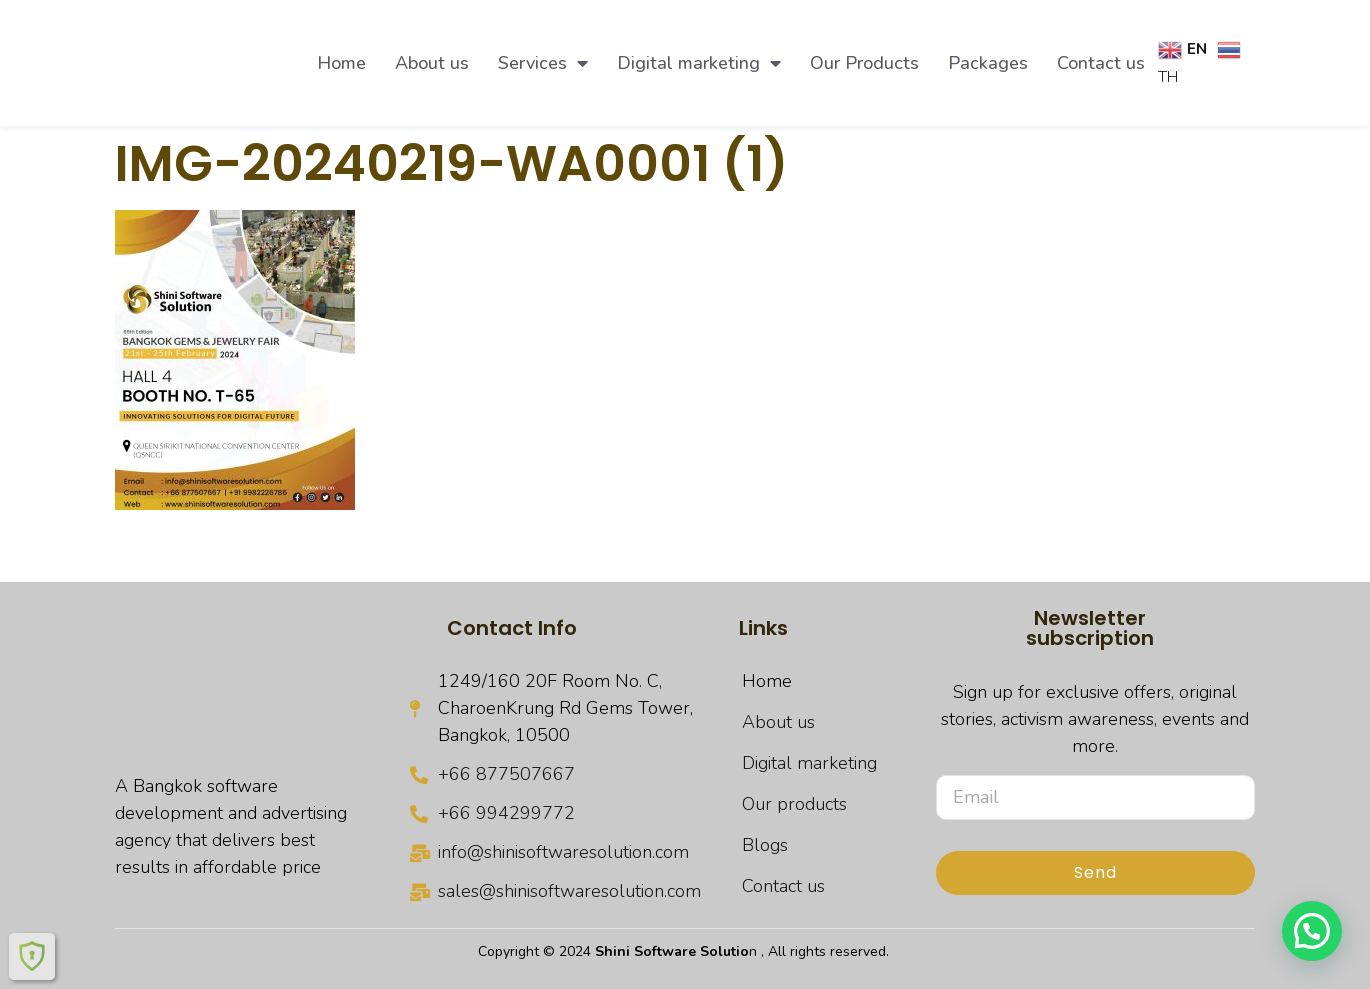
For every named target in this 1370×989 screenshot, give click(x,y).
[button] (1312, 931)
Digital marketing (699, 63)
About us (432, 63)
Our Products (864, 63)
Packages (988, 63)
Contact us (1101, 63)
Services (543, 63)
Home (341, 63)
